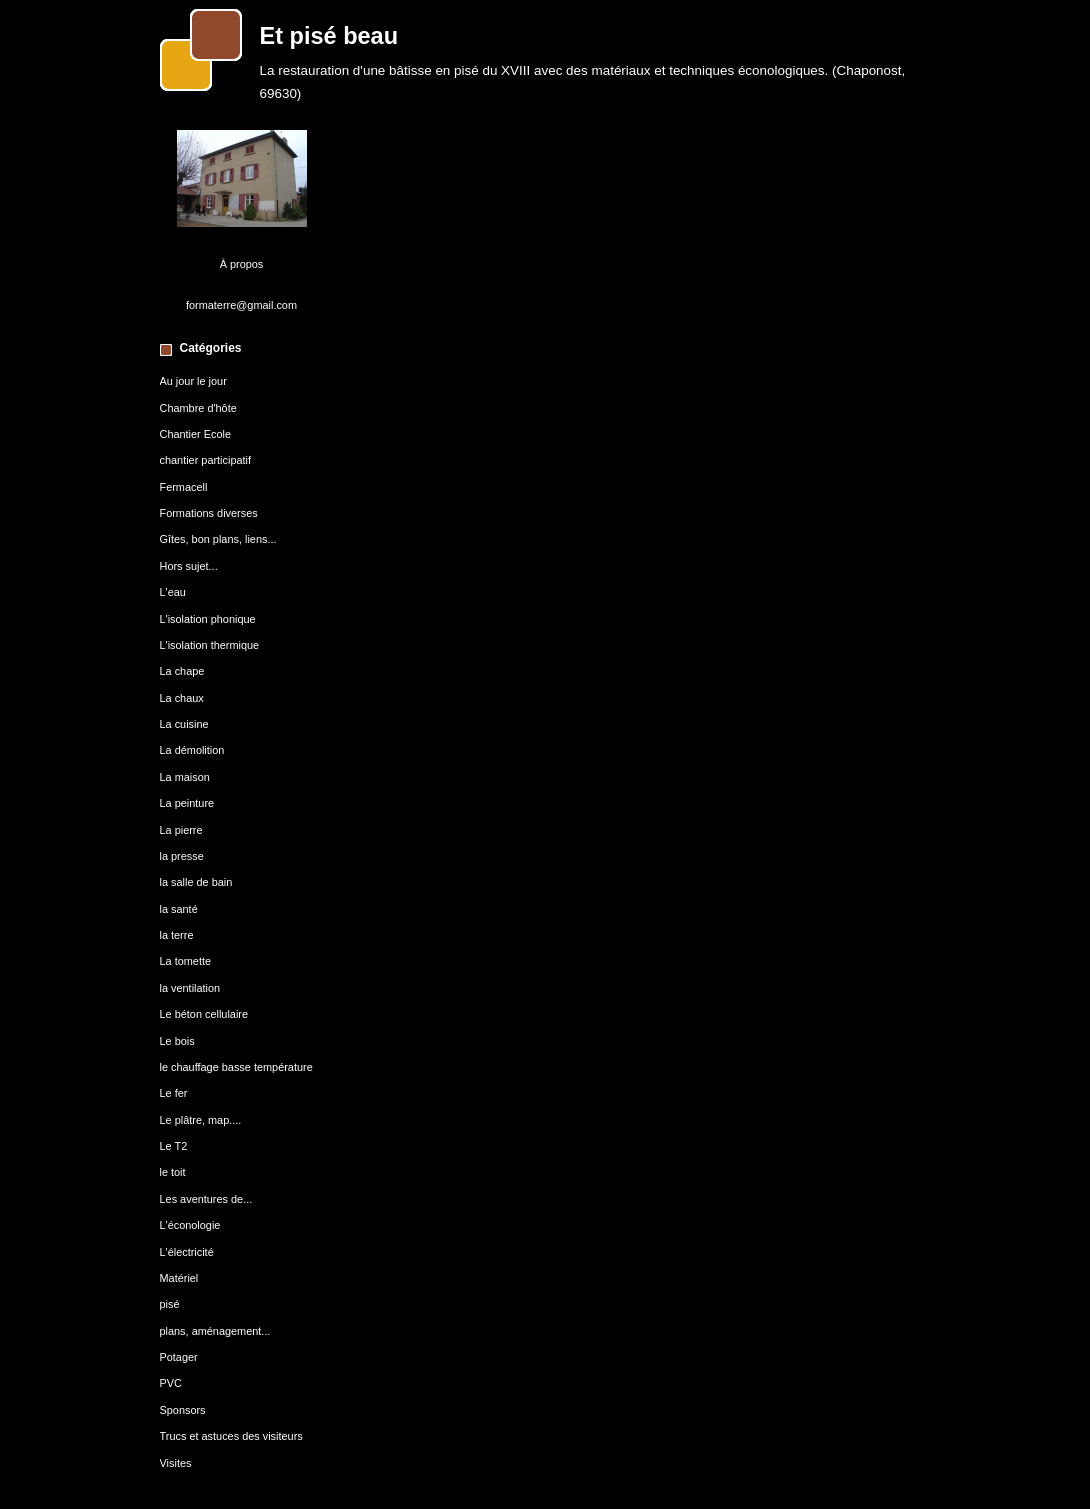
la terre (177, 935)
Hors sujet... (189, 566)
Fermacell (184, 487)
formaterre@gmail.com (241, 305)
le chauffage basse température (236, 1067)
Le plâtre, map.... (201, 1120)
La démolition (192, 750)
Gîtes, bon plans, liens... (218, 539)
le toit (173, 1172)
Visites (176, 1463)
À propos (242, 264)
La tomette (186, 961)
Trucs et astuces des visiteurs (231, 1436)
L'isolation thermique (210, 645)
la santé (179, 909)
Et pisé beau (329, 36)
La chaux (182, 698)
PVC (171, 1383)
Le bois (177, 1041)
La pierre (181, 830)
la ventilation (190, 988)
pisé (170, 1304)
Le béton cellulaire (204, 1014)
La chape (182, 671)
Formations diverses (209, 513)
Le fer (174, 1093)
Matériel (179, 1278)
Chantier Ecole (196, 434)
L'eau (173, 592)
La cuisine (184, 724)
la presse (182, 856)
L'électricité (187, 1252)
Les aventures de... (206, 1199)
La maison (185, 777)
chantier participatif (206, 460)
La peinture (187, 803)
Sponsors (183, 1410)
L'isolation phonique (208, 619)
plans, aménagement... (215, 1331)
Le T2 (174, 1146)
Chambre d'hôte (198, 408)
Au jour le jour (193, 381)
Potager (179, 1357)
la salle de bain (196, 882)
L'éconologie (190, 1225)
